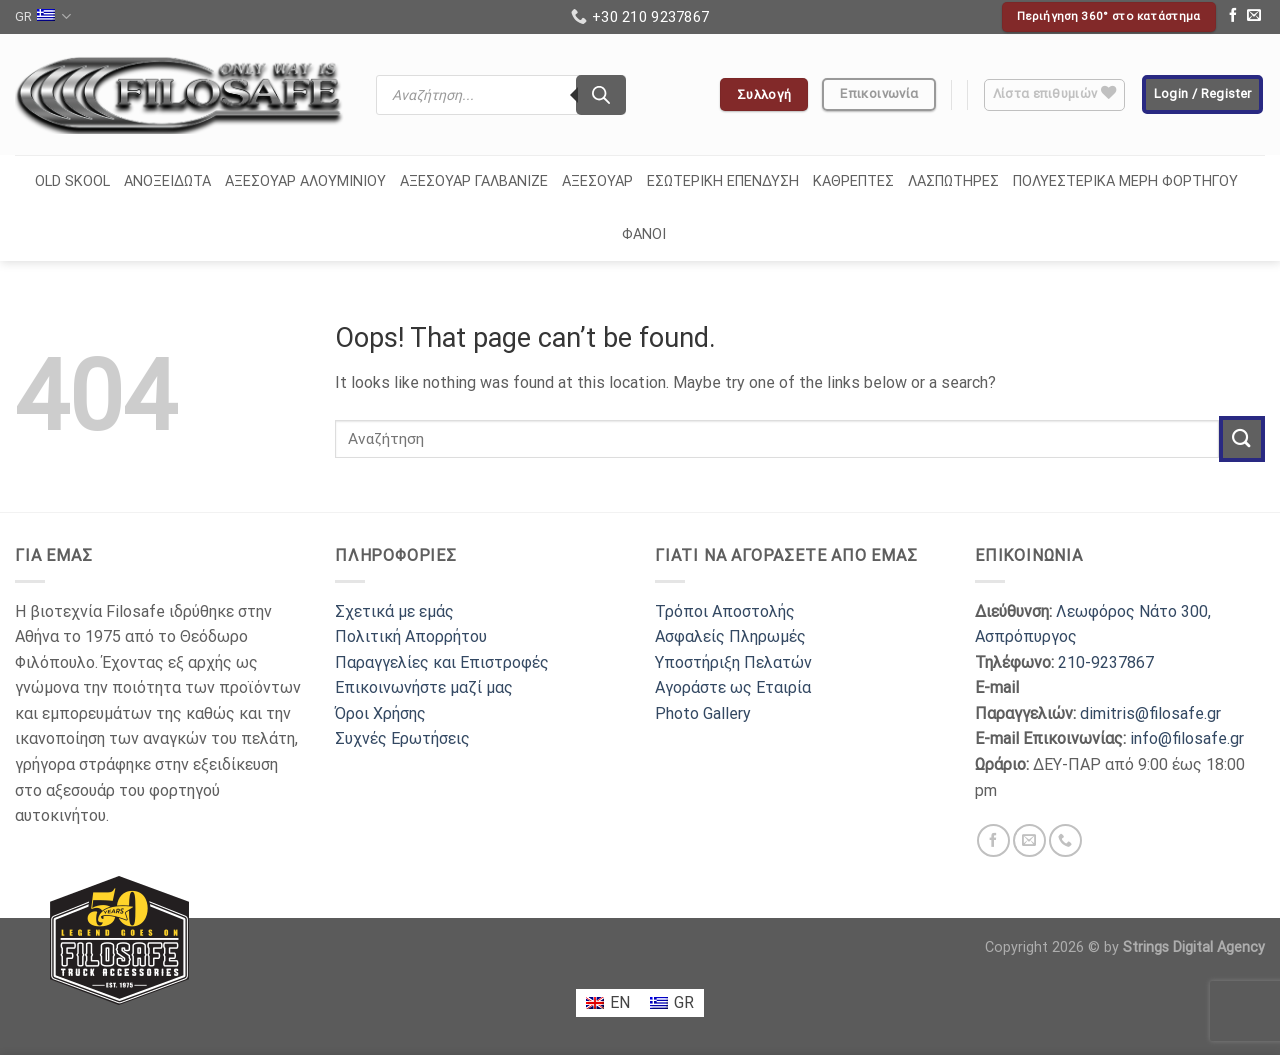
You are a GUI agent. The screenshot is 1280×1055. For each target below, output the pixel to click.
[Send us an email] (1254, 17)
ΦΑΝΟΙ (644, 234)
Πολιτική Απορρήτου (411, 636)
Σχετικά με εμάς (394, 611)
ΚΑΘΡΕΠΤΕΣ (853, 181)
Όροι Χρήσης (380, 713)
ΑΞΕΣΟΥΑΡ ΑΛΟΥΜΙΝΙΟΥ (305, 181)
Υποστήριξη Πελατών (733, 662)
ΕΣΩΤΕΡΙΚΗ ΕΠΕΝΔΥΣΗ (723, 181)
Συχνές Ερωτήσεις (402, 738)
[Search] (601, 95)
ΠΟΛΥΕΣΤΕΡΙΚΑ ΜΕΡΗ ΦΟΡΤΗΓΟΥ (1125, 181)
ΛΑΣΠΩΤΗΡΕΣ (953, 181)
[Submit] (1242, 438)
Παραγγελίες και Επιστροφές (442, 662)
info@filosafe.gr (1187, 738)
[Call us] (1065, 840)
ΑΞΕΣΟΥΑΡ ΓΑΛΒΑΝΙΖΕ (474, 181)
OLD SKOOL (72, 181)
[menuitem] (608, 1003)
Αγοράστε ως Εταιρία (733, 687)
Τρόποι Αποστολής (725, 611)
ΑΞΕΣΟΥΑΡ (597, 181)
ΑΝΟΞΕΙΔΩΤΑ (167, 181)
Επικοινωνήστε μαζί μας (424, 687)
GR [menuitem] (684, 1002)
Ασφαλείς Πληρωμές (730, 636)
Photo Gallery (703, 713)
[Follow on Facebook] (1233, 17)
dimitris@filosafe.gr (1150, 713)
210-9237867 (1106, 662)
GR (43, 16)
